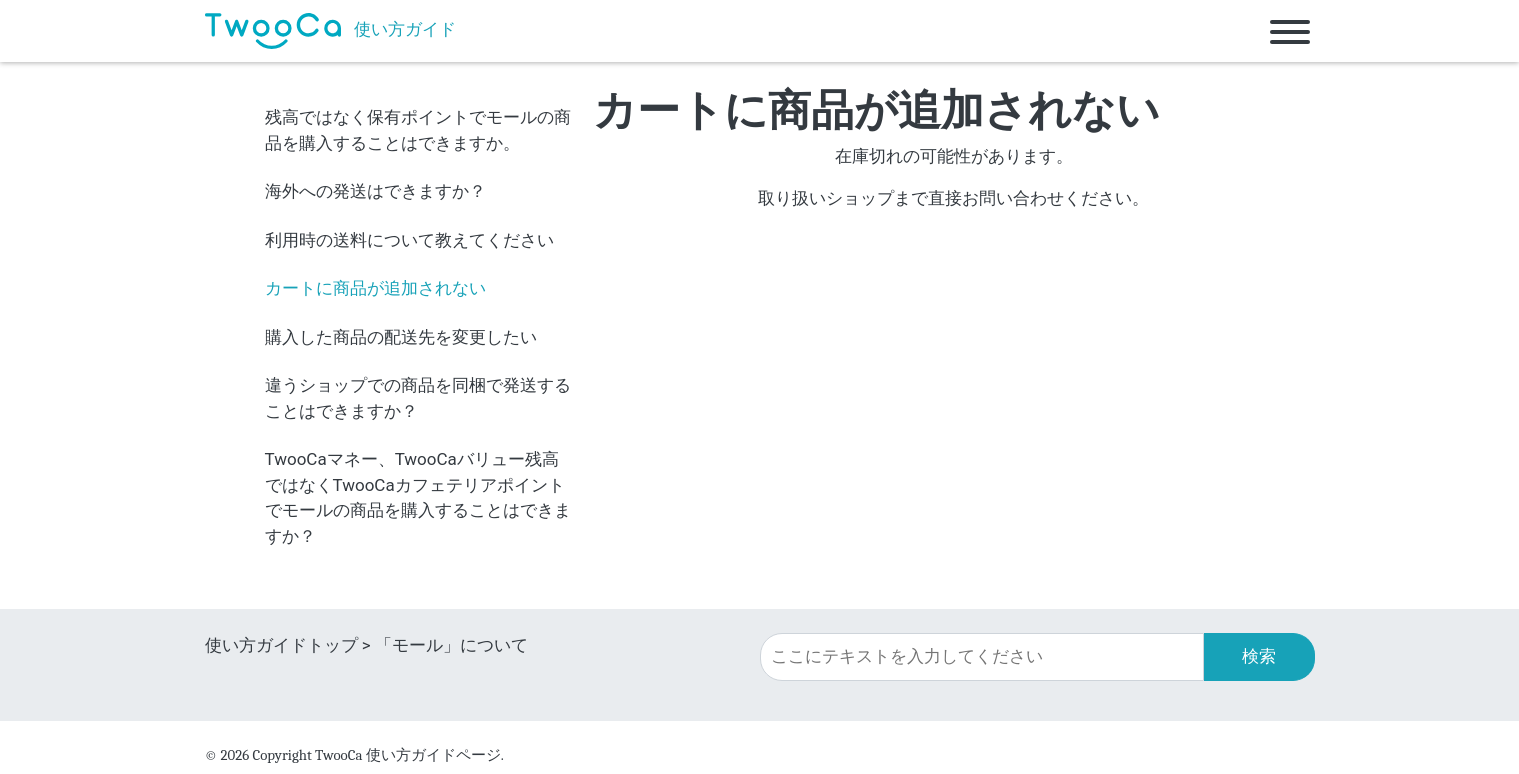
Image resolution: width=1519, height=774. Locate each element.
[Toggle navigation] (1290, 31)
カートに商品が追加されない (375, 288)
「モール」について (451, 645)
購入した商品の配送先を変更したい (401, 337)
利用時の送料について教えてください (409, 240)
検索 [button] (1259, 656)
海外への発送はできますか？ (375, 191)
